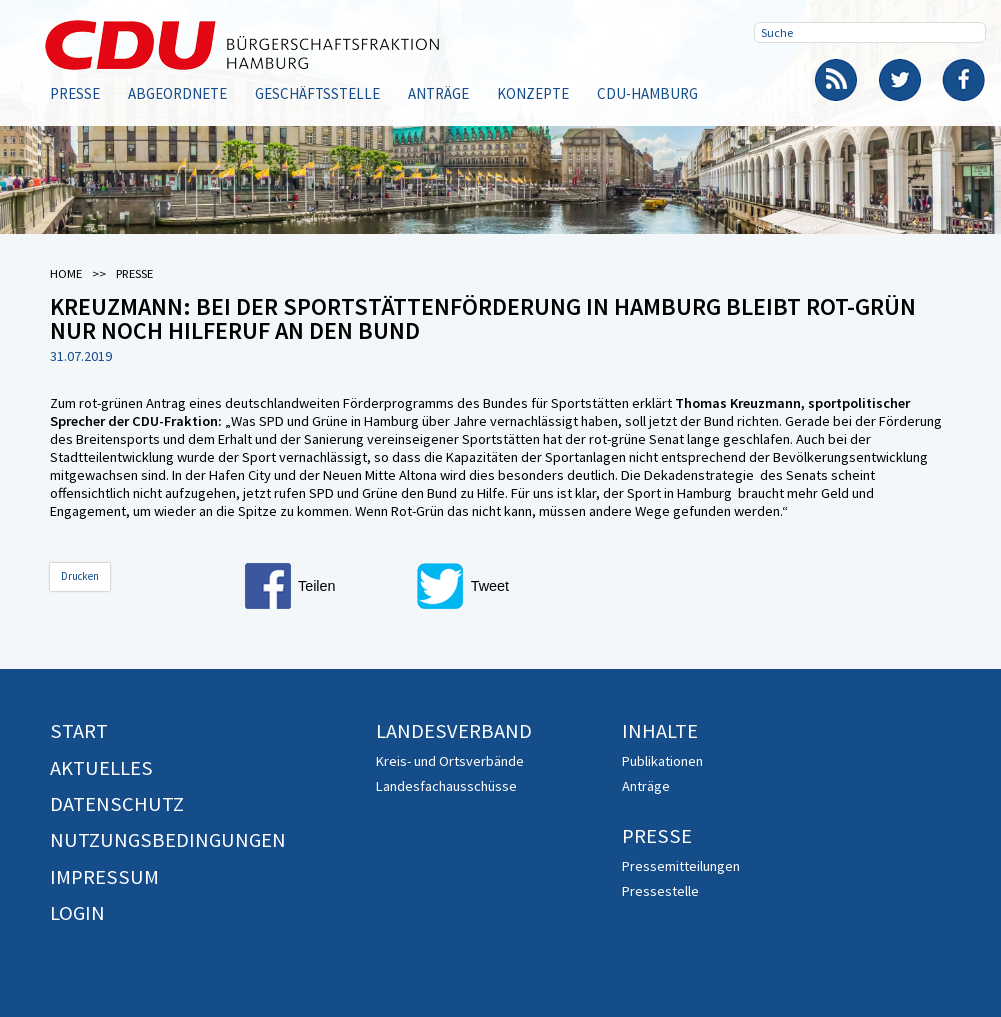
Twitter (900, 80)
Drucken (80, 576)
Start (79, 731)
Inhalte (660, 731)
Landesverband (454, 731)
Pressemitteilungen (681, 866)
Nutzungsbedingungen (168, 840)
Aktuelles (101, 768)
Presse (75, 93)
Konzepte (533, 93)
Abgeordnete (177, 93)
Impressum (104, 877)
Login (77, 913)
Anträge (438, 93)
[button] (325, 586)
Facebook (964, 80)
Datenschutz (117, 804)
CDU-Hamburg (647, 93)
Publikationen (662, 761)
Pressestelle (660, 891)
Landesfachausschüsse (446, 786)
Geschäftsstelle (317, 93)
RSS (836, 80)
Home (66, 273)
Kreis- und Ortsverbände (450, 761)
